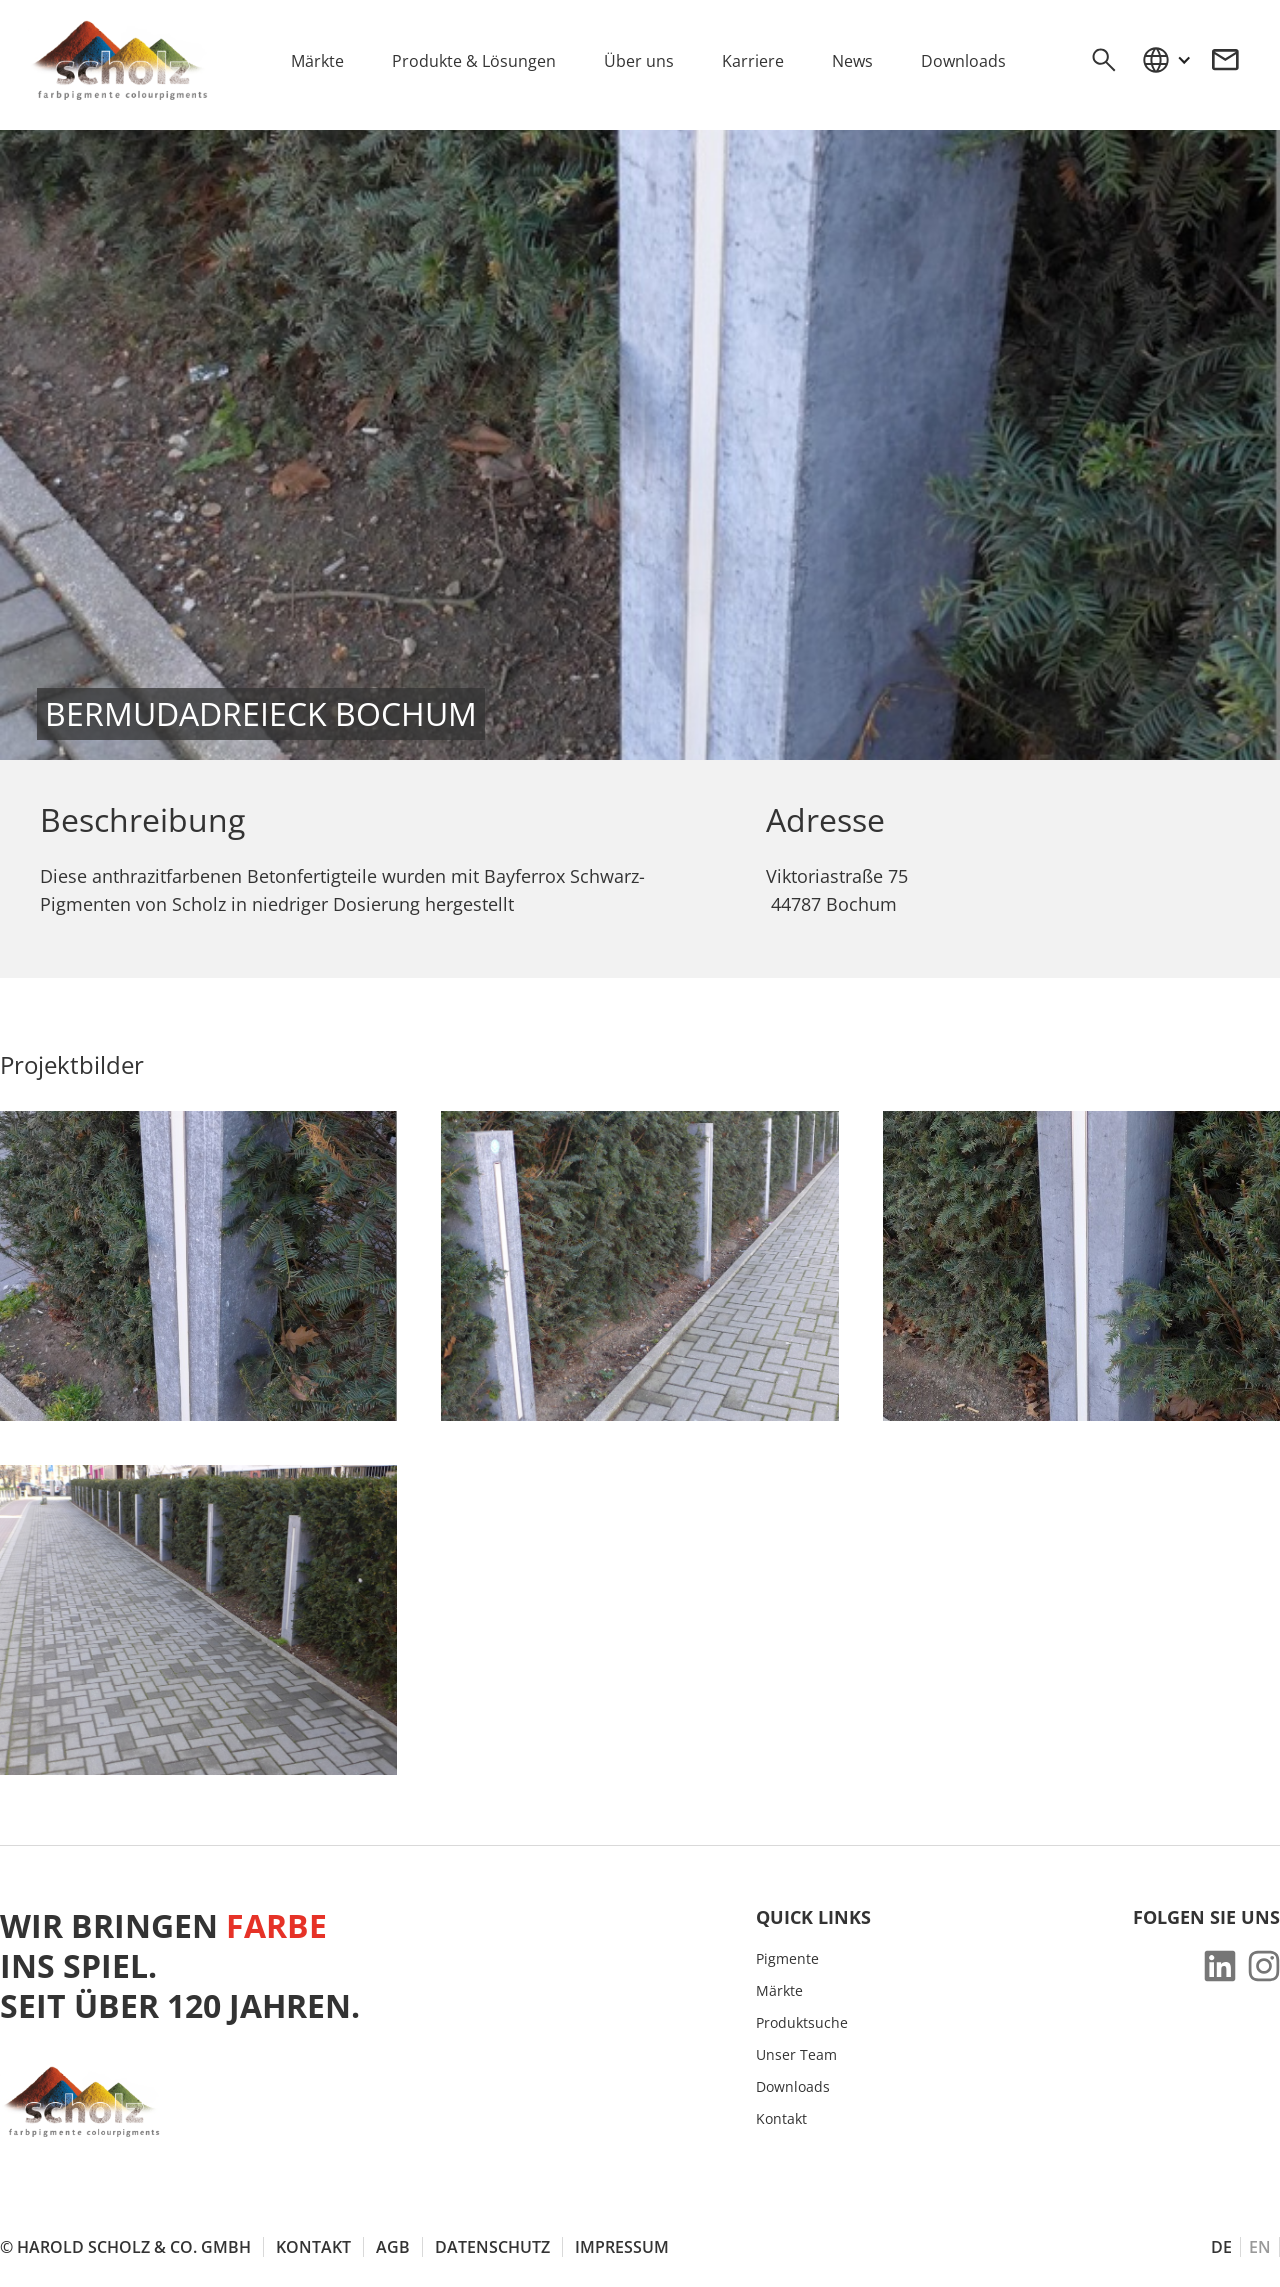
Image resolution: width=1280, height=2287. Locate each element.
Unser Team (796, 2055)
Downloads (793, 2087)
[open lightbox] (198, 1266)
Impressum (622, 2247)
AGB (393, 2247)
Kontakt (781, 2119)
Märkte (779, 1991)
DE (1221, 2247)
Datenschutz (492, 2247)
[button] (1166, 60)
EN (1260, 2247)
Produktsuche (802, 2023)
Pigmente (787, 1959)
